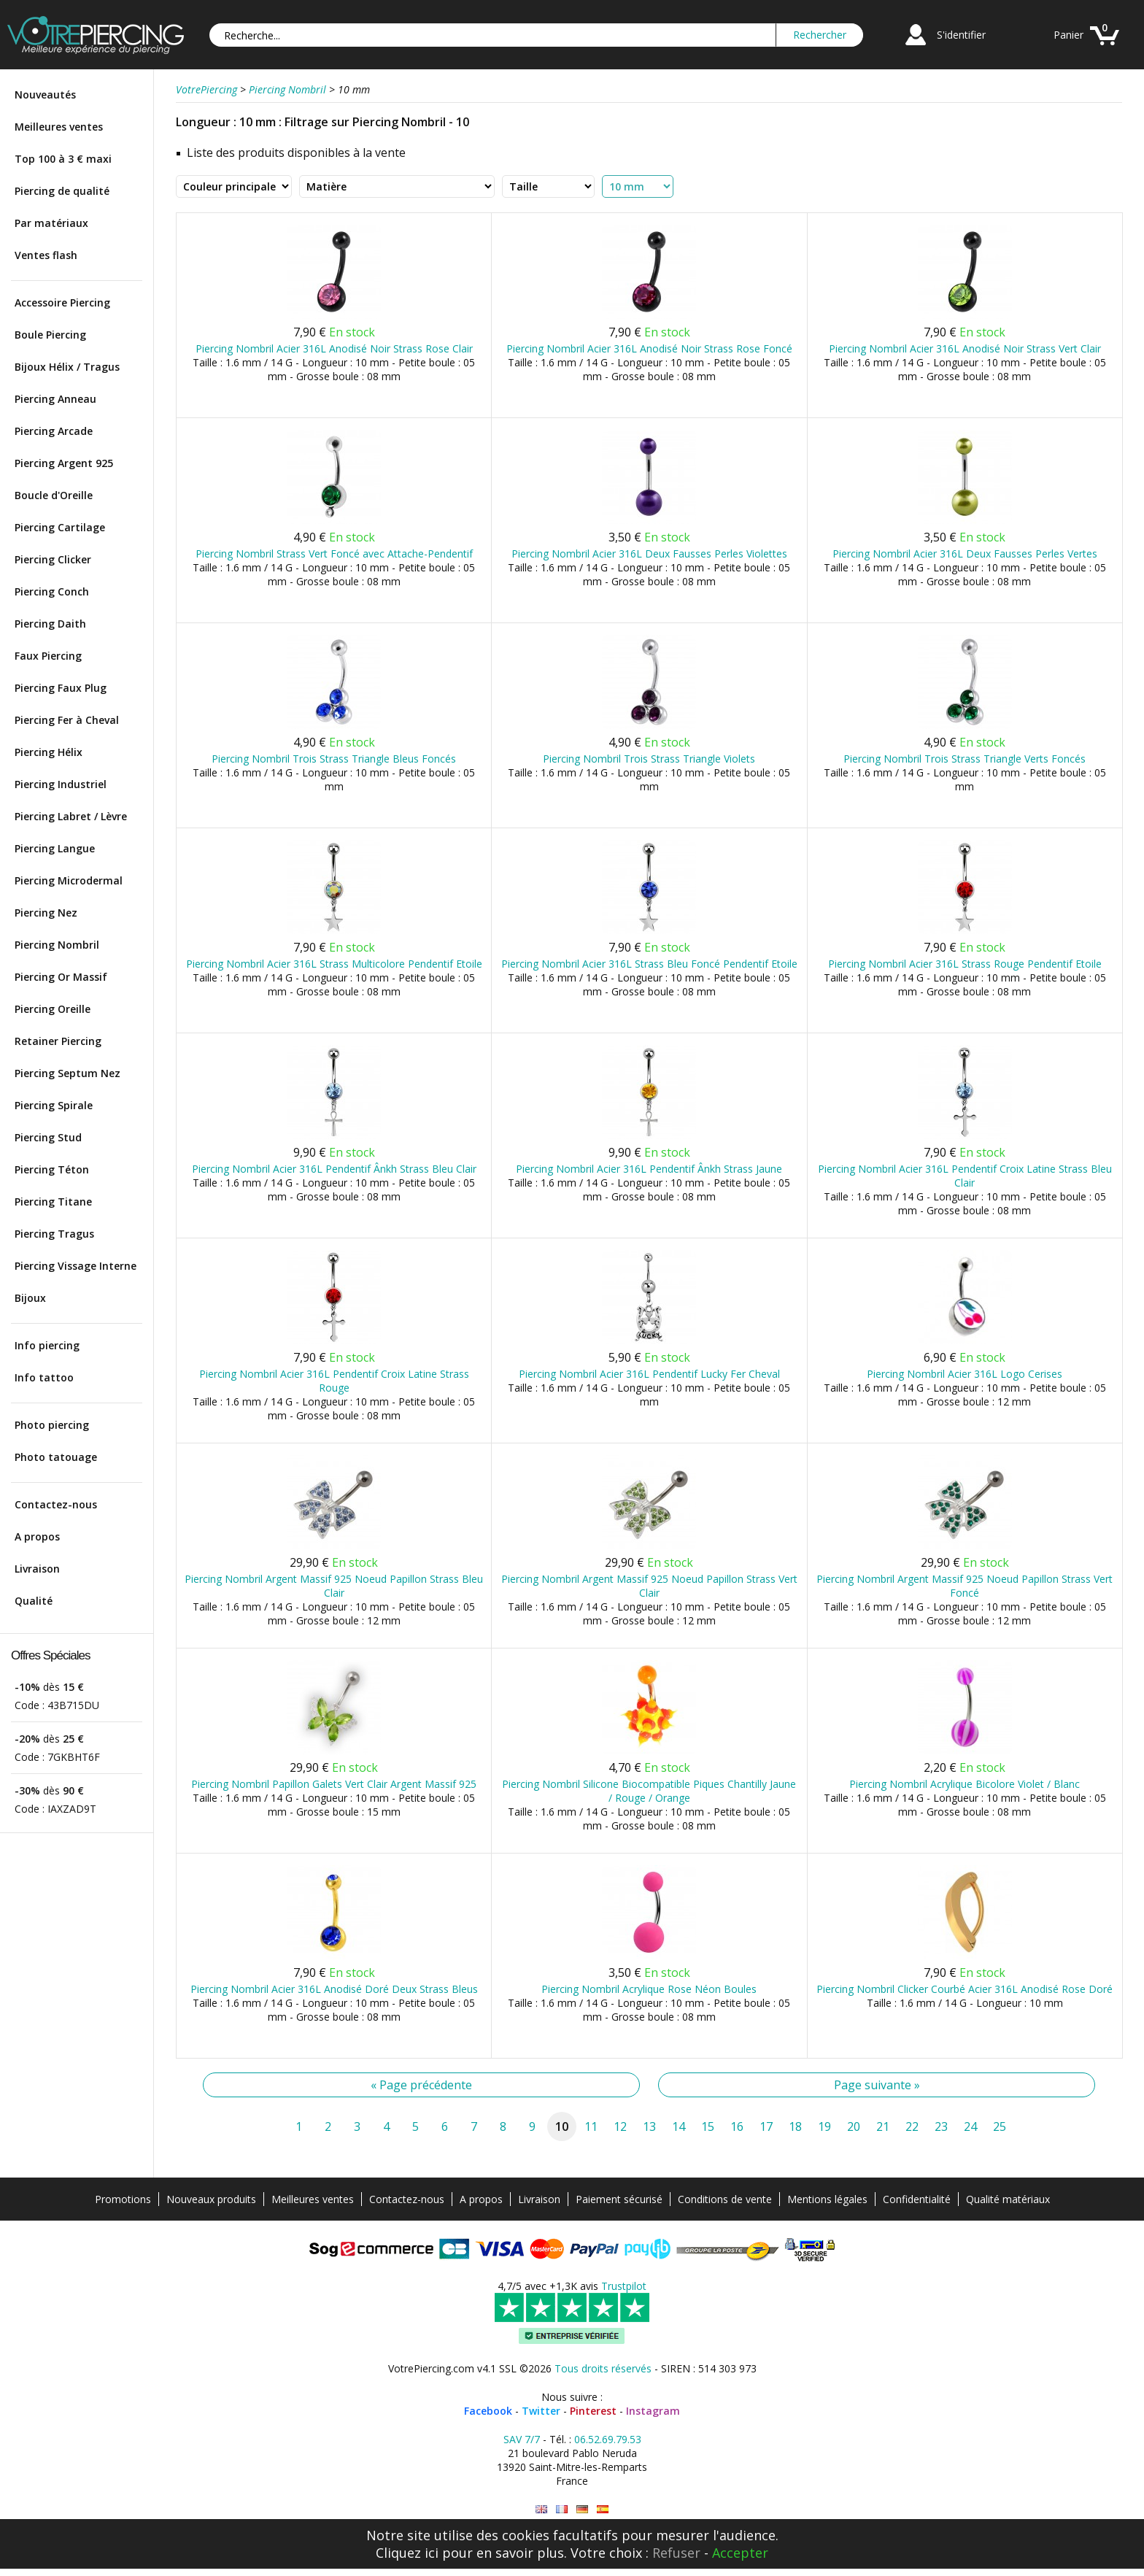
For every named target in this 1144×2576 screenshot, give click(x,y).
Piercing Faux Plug (61, 688)
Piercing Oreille (52, 1009)
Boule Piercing (50, 335)
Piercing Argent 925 (64, 463)
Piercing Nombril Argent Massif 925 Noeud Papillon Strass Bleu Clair (334, 1586)
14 (678, 2126)
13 (649, 2126)
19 (824, 2126)
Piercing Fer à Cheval (67, 720)
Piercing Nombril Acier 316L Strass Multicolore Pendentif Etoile (334, 964)
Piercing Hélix (48, 752)
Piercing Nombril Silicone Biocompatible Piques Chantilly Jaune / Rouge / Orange (649, 1791)
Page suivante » (877, 2085)
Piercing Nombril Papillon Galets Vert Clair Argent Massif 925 (333, 1784)
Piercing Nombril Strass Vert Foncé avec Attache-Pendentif (334, 553)
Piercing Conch (52, 591)
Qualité (34, 1601)
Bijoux (30, 1298)
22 (912, 2126)
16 (736, 2126)
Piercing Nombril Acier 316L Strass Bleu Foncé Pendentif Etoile (649, 964)
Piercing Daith (50, 623)
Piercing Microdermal (69, 880)
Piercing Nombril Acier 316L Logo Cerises (964, 1374)
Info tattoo (44, 1377)
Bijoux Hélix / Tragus (67, 367)
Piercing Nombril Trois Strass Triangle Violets (649, 759)
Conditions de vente (725, 2199)
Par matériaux (51, 223)
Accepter (740, 2552)
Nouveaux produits (211, 2199)
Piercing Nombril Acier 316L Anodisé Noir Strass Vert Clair (965, 348)
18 (795, 2126)
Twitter (541, 2411)
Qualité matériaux (1008, 2199)
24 (970, 2126)
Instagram (653, 2411)
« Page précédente (421, 2085)
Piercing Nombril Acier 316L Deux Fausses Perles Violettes (649, 553)
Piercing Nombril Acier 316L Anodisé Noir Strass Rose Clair (334, 348)
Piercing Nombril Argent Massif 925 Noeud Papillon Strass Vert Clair (649, 1586)
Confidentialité (917, 2199)
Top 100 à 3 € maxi (63, 159)
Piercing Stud (48, 1137)
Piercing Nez (46, 912)
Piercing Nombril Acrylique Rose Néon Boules (649, 1989)
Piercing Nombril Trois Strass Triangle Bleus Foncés (334, 759)
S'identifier (961, 35)
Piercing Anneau (55, 399)
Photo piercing (52, 1425)
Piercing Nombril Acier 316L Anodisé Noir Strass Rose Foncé (649, 348)
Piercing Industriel (61, 784)
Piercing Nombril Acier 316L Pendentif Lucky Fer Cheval (649, 1374)
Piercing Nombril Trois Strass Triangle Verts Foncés (964, 759)
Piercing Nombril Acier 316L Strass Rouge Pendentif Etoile (965, 964)
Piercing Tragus (54, 1234)
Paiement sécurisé (619, 2199)
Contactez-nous (56, 1504)
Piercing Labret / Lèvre (71, 816)
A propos (37, 1536)
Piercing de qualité (62, 191)
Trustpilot (623, 2286)
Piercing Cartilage (60, 527)
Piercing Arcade (54, 431)
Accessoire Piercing (62, 302)
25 (999, 2126)
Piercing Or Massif (61, 977)
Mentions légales (827, 2199)
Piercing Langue (55, 848)
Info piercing (47, 1345)
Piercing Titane (53, 1201)
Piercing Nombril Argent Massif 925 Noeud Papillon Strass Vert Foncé (964, 1586)
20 (853, 2126)
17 (766, 2126)
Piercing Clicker (53, 559)
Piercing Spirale (54, 1105)
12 (620, 2126)
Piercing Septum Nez (67, 1073)
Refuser (676, 2552)
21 (882, 2126)
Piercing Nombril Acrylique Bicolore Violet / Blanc (964, 1784)
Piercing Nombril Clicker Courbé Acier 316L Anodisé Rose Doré (964, 1989)
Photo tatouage (56, 1457)
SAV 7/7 (521, 2439)
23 (941, 2126)
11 (591, 2126)
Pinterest (593, 2411)
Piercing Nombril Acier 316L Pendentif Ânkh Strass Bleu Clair (334, 1169)
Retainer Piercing (58, 1041)
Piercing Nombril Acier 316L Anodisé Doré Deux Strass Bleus (334, 1989)
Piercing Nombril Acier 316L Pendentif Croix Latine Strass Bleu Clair (965, 1175)
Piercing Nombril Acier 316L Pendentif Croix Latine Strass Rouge (334, 1381)
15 (707, 2126)
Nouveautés (45, 94)
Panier (1068, 35)
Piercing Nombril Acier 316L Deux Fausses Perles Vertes (964, 553)
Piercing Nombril (57, 945)
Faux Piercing (48, 656)
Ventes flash (46, 255)
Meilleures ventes (59, 127)
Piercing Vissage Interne (75, 1266)
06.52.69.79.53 (607, 2439)
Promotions (123, 2199)
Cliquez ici (407, 2552)
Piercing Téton (52, 1169)
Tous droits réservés (603, 2368)
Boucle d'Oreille (54, 495)
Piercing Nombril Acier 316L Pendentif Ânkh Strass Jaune (649, 1169)
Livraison (37, 1569)
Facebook (488, 2411)
